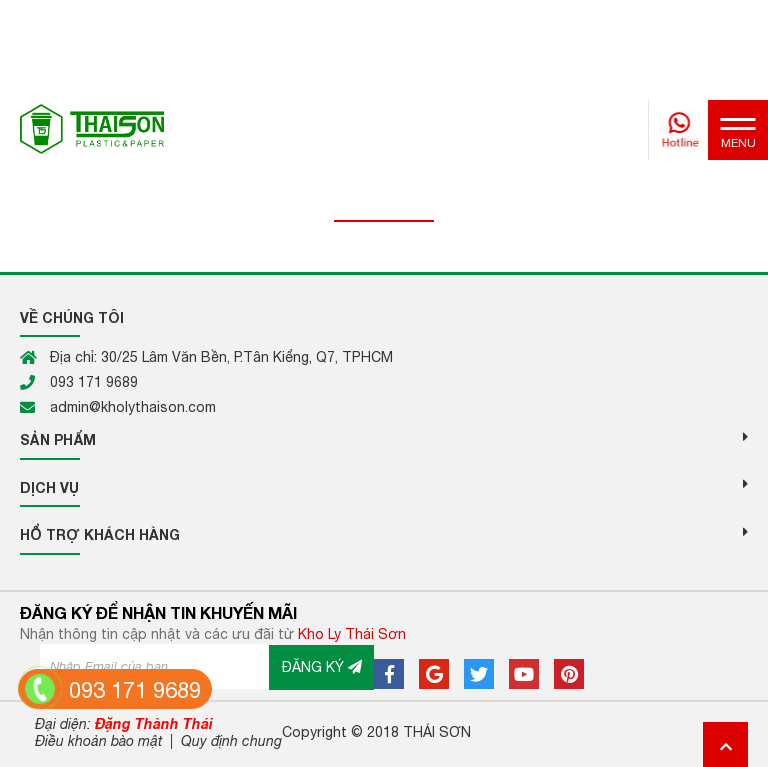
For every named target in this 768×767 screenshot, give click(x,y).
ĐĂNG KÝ (322, 667)
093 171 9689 (135, 690)
